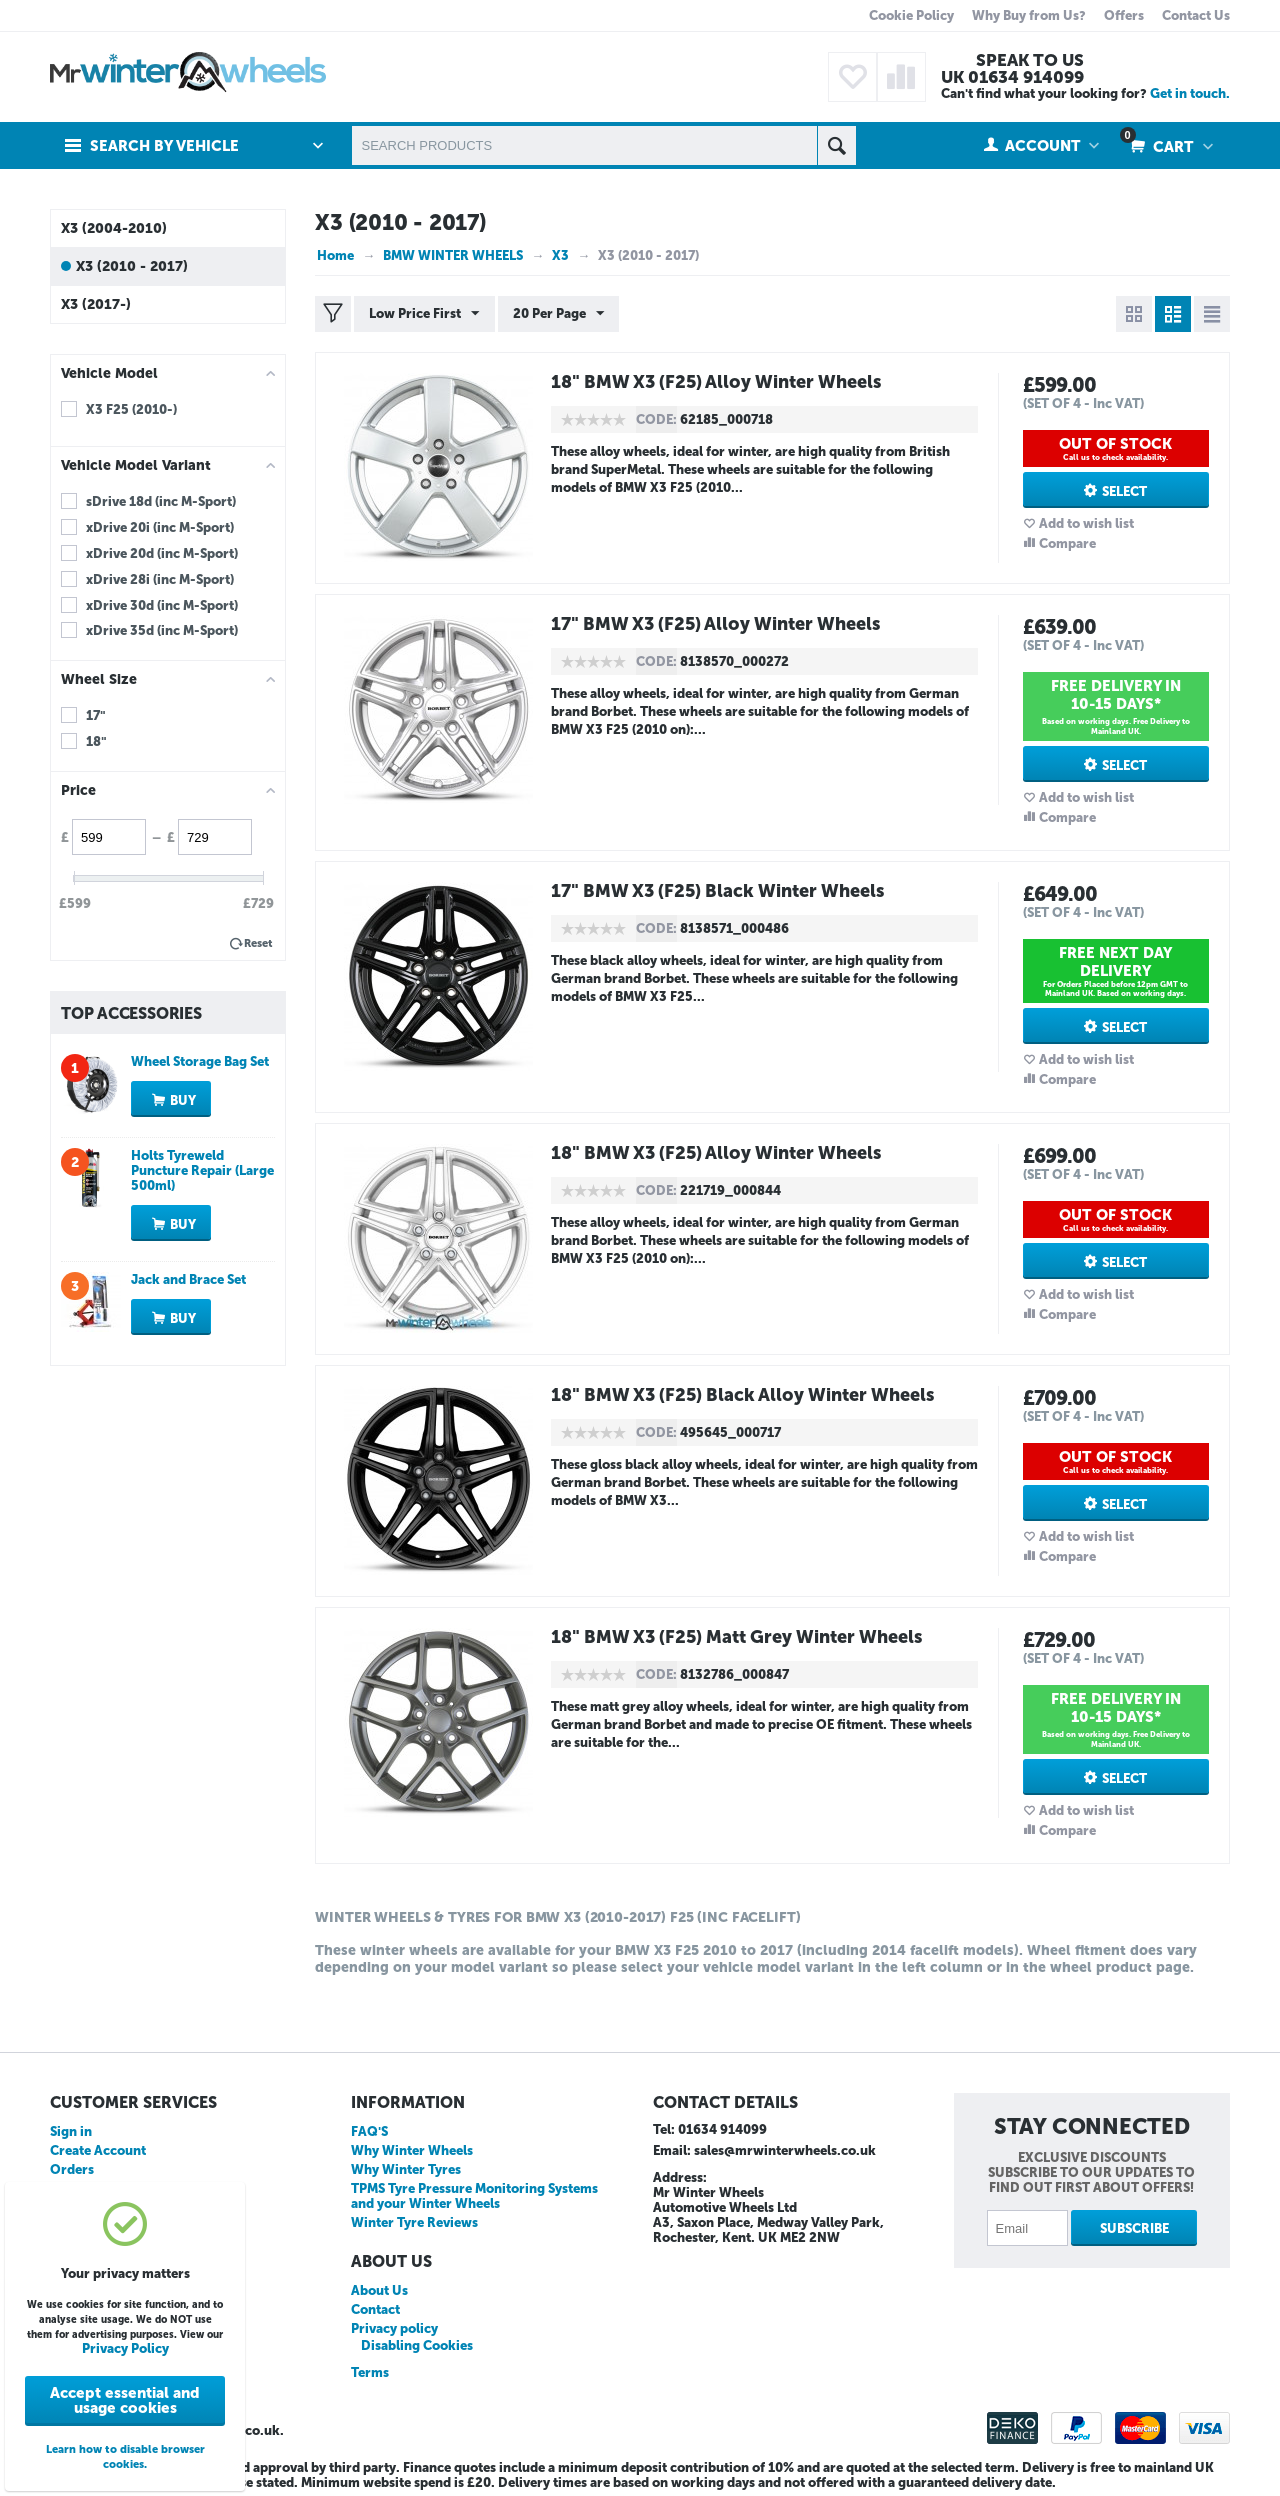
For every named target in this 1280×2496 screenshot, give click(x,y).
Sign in (71, 2131)
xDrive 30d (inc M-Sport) (162, 605)
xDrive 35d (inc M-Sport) (162, 630)
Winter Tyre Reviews (414, 2222)
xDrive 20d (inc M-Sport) (162, 553)
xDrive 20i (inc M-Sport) (160, 527)
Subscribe (1134, 2228)
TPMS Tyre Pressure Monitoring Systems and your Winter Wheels (474, 2196)
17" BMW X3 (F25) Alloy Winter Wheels (718, 624)
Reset (258, 943)
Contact (375, 2309)
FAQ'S (369, 2131)
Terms (370, 2372)
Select (1124, 491)
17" (96, 715)
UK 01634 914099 (1012, 77)
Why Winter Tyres (406, 2169)
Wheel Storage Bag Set (200, 1061)
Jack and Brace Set (188, 1279)
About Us (379, 2290)
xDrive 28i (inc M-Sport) (160, 579)
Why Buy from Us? (1029, 15)
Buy (183, 1100)
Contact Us (1196, 15)
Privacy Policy (125, 2348)
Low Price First (424, 314)
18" (96, 741)
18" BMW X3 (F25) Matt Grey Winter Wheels (740, 1637)
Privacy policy (394, 2328)
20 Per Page (557, 314)
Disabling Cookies (417, 2345)
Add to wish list (1086, 523)
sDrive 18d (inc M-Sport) (161, 501)
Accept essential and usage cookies (125, 2400)
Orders (72, 2169)
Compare (1067, 543)
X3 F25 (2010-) (131, 409)
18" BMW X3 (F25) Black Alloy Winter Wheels (746, 1395)
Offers (1124, 15)
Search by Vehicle (164, 146)
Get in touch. (1190, 93)
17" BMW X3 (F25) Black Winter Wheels (720, 891)
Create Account (98, 2150)
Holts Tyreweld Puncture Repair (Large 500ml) (202, 1170)
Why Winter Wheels (412, 2150)
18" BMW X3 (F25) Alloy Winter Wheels (719, 382)
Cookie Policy (911, 15)
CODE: (656, 419)
